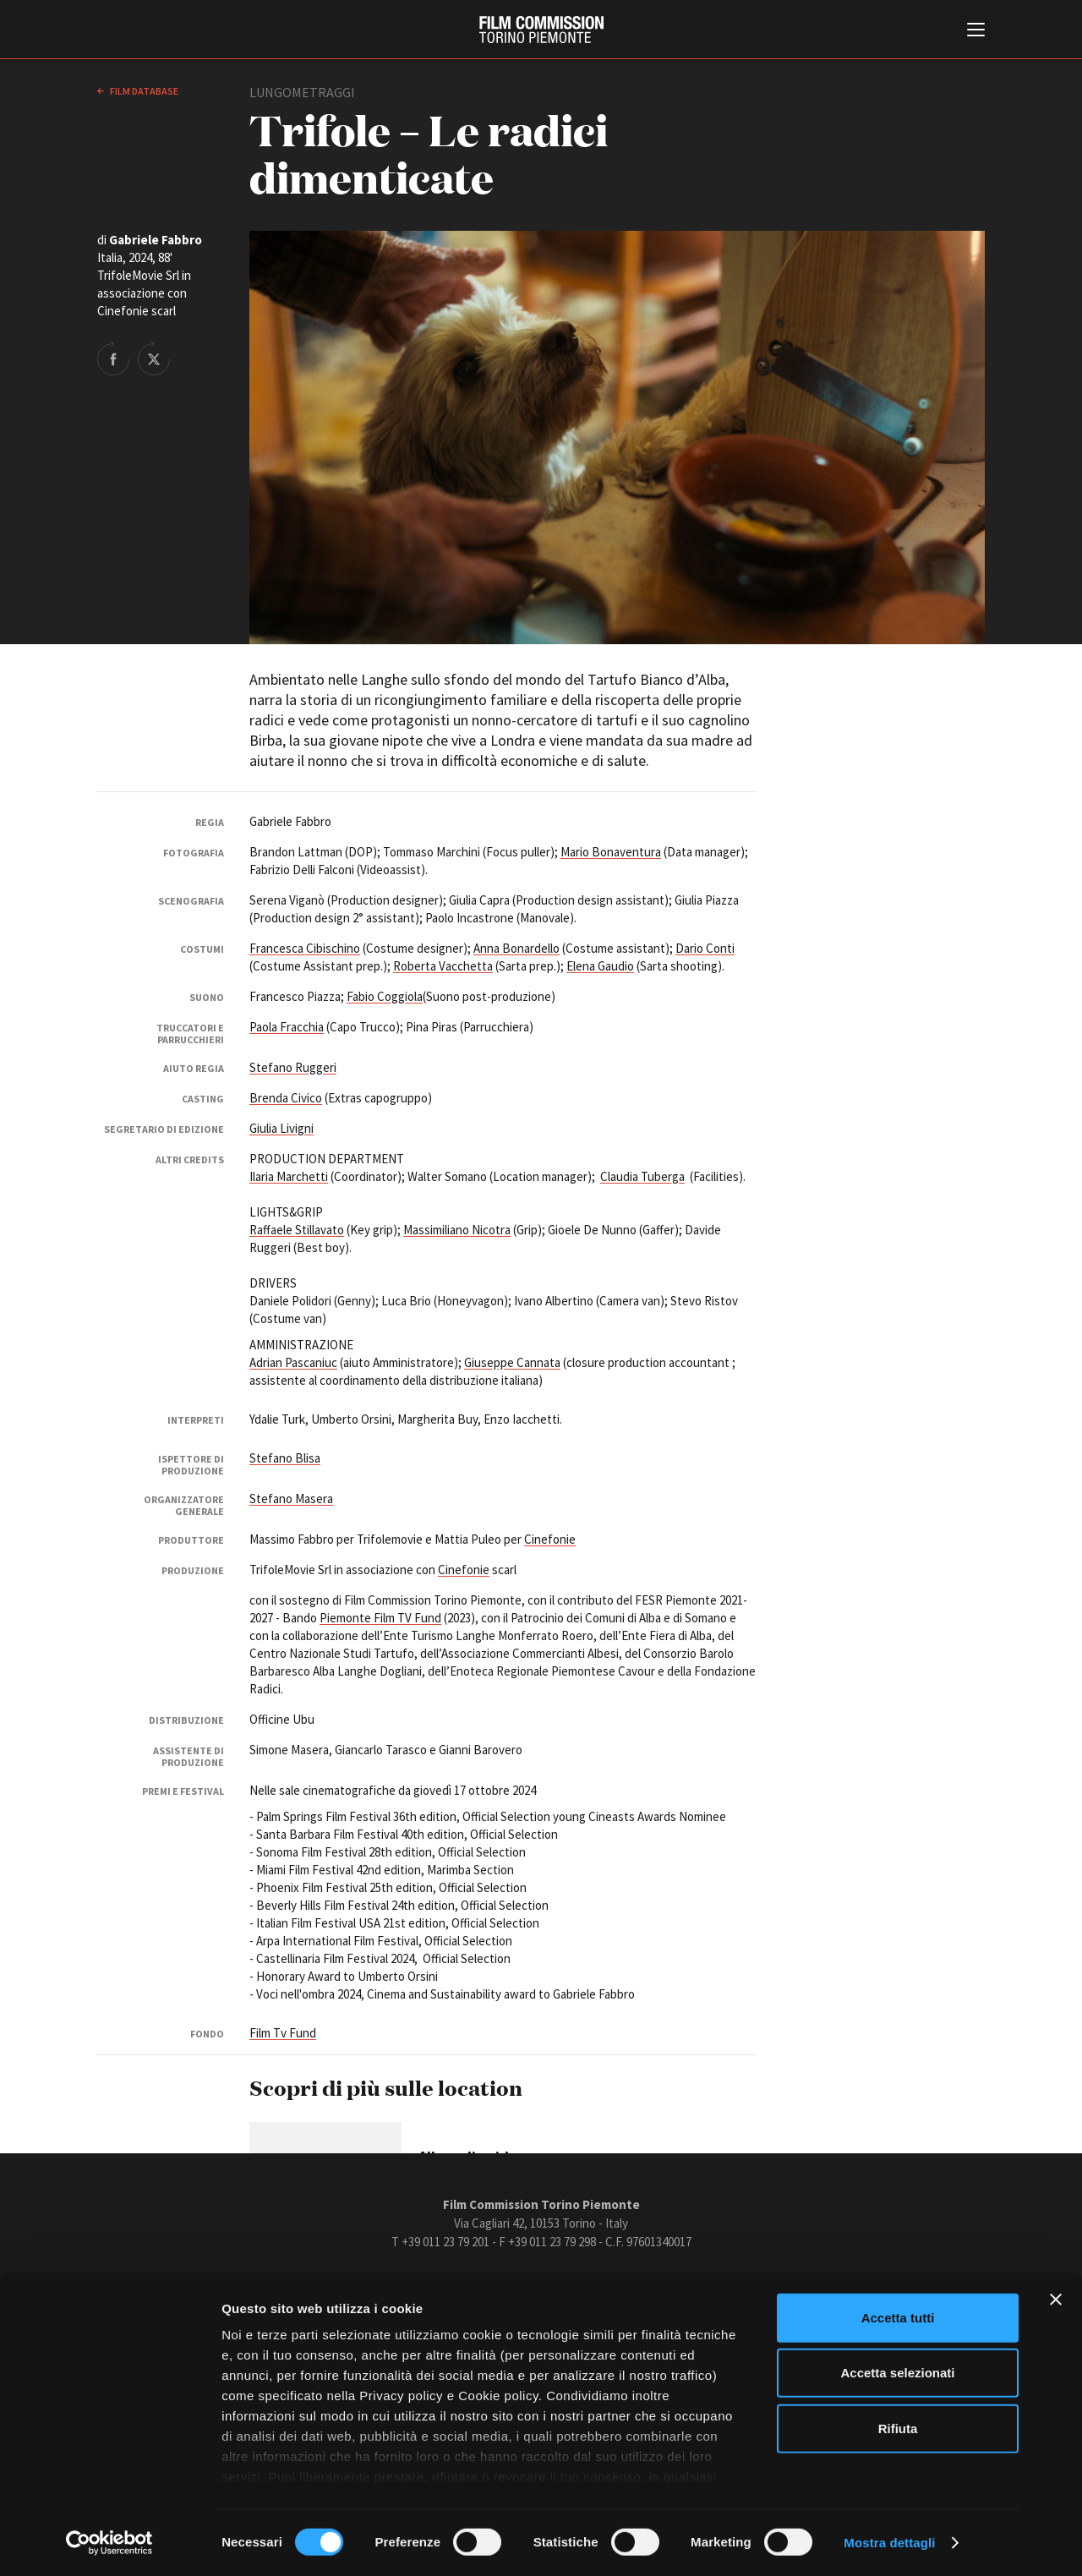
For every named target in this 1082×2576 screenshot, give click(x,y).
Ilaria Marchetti (288, 1176)
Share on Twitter (154, 357)
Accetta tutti (898, 2318)
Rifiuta (898, 2428)
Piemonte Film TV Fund (380, 1618)
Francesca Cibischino (304, 948)
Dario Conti (705, 948)
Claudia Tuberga (642, 1176)
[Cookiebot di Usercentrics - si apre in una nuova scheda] (109, 2543)
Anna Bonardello (516, 948)
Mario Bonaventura (610, 852)
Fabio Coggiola (385, 996)
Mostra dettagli (889, 2542)
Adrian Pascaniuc (293, 1362)
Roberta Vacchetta (443, 966)
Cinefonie (550, 1539)
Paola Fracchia (286, 1027)
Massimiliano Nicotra (457, 1230)
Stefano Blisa (284, 1458)
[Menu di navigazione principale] (976, 31)
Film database (143, 91)
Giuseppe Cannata (512, 1362)
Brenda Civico (285, 1098)
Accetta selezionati (897, 2372)
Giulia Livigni (281, 1128)
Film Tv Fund (282, 2033)
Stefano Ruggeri (292, 1067)
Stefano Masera (291, 1498)
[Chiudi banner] (1056, 2299)
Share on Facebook (113, 357)
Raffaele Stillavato (296, 1230)
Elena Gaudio (600, 966)
